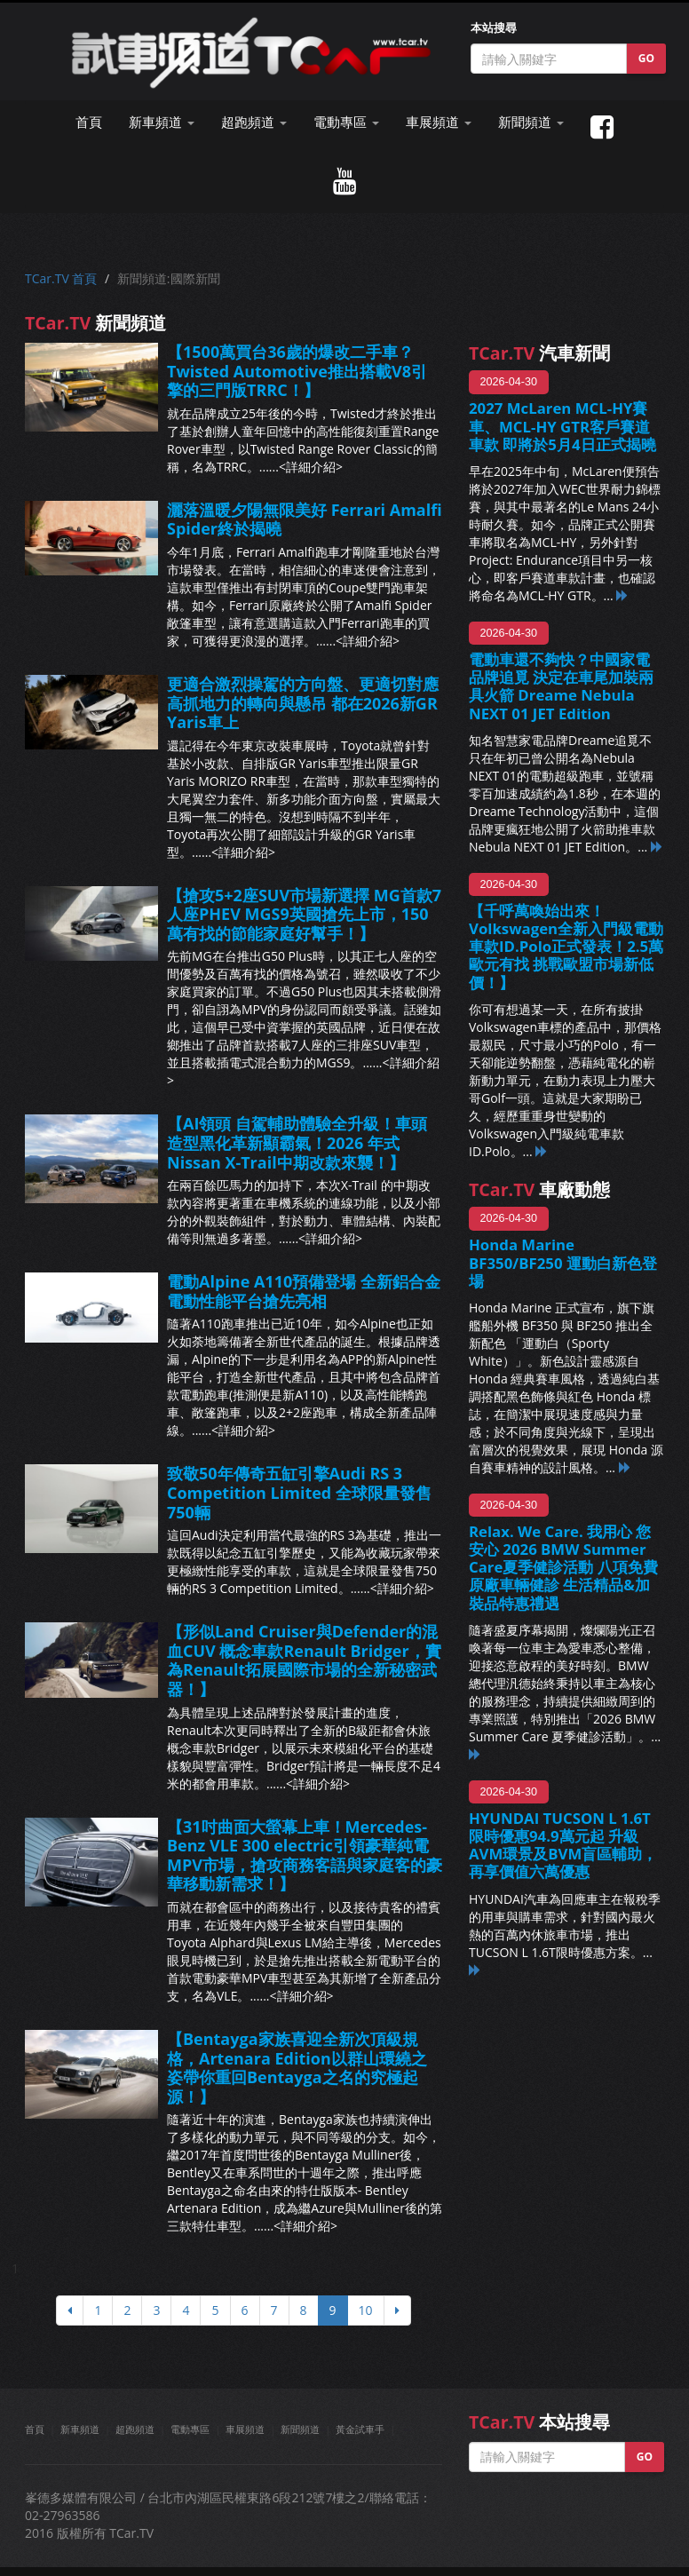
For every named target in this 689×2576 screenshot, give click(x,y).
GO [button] (646, 58)
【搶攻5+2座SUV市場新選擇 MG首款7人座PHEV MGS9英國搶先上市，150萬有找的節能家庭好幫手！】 (304, 914)
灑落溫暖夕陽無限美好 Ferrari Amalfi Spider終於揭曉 (304, 519)
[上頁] (69, 2310)
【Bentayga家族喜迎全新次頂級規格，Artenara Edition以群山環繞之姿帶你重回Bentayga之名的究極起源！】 (297, 2067)
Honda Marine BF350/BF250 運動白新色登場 (563, 1262)
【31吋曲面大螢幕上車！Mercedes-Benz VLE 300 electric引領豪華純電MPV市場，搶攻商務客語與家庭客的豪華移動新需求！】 (304, 1855)
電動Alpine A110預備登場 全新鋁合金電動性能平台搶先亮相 (303, 1291)
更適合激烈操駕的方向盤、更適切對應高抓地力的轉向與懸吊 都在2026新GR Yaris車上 (303, 703)
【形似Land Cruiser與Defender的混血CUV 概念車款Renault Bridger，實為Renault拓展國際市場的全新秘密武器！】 (304, 1660)
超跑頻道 (134, 2429)
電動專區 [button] (346, 122)
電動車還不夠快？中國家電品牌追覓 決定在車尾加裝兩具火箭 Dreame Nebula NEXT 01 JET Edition (561, 686)
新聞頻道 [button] (531, 122)
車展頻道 (245, 2429)
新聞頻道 (300, 2429)
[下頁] (397, 2310)
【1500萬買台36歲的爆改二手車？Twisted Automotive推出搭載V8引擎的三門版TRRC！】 (297, 370)
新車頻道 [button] (161, 122)
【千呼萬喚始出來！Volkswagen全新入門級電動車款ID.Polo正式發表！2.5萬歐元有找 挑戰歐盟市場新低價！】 (566, 946)
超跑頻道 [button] (254, 122)
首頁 (88, 122)
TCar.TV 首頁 (61, 278)
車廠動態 (539, 1189)
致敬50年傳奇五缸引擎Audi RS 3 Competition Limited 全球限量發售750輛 (299, 1492)
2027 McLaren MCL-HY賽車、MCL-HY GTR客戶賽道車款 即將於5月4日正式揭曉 (562, 426)
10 (366, 2310)
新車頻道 (79, 2429)
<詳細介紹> (311, 466)
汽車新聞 (539, 353)
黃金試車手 (360, 2429)
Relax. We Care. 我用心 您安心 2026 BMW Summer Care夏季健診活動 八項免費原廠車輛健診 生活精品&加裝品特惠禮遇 (563, 1567)
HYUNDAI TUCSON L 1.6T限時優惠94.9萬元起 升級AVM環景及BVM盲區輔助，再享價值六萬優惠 (563, 1845)
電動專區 (190, 2429)
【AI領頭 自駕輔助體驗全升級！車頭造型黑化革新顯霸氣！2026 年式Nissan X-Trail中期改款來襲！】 (297, 1142)
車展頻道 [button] (438, 122)
